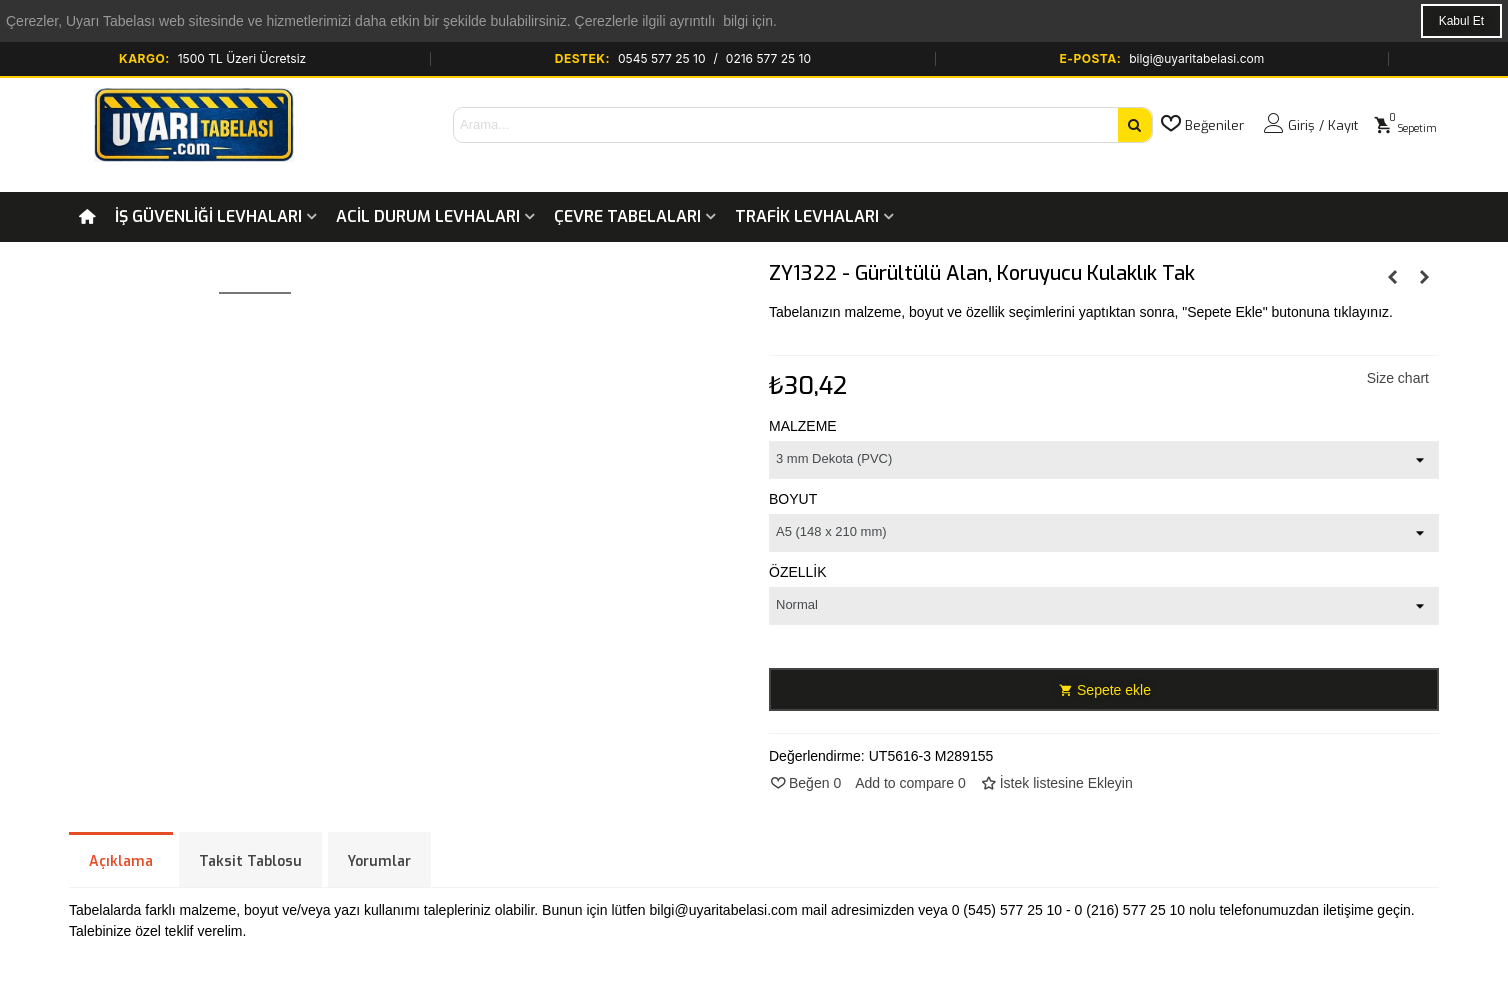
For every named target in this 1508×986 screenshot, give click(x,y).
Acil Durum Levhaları (428, 216)
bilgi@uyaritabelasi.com (1196, 58)
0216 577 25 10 (768, 58)
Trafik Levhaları (807, 216)
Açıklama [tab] (121, 861)
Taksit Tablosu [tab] (250, 861)
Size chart (1398, 378)
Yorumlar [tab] (379, 861)
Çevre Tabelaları (627, 216)
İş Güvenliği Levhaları (208, 216)
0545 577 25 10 (662, 58)
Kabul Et (1461, 21)
